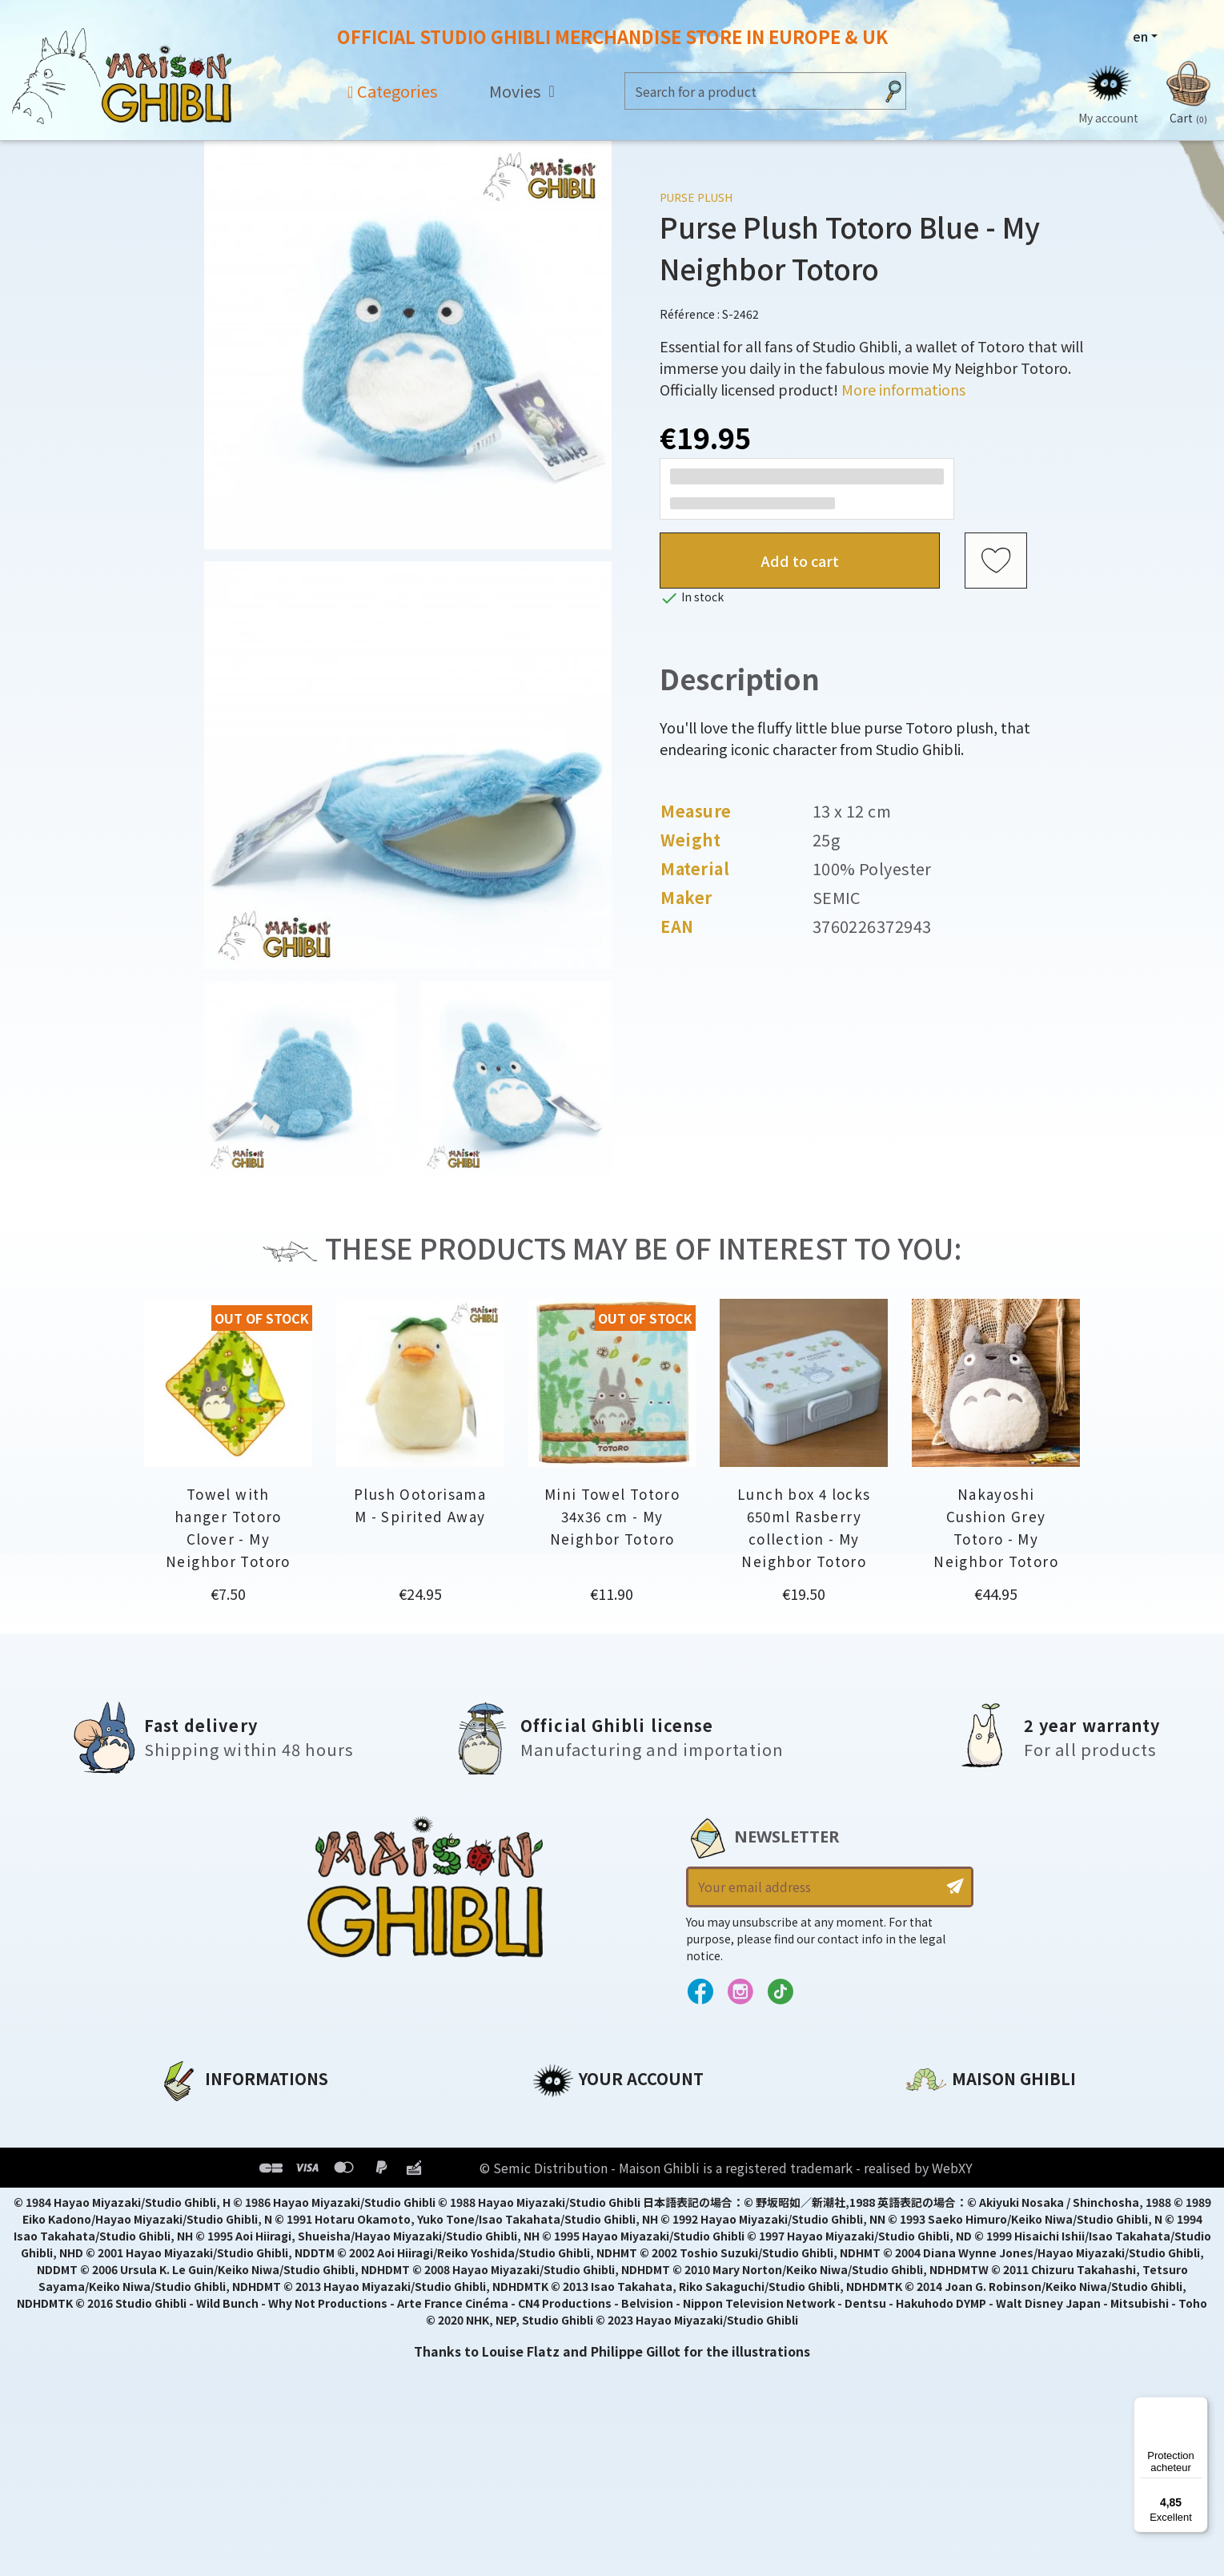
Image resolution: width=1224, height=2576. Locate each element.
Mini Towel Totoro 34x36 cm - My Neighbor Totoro (612, 1516)
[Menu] (1198, 2406)
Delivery (185, 2225)
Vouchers (563, 2198)
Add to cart (800, 560)
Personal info (577, 2116)
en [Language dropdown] (1140, 36)
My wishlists (573, 2225)
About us (188, 2116)
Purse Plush (696, 197)
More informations (903, 389)
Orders (555, 2143)
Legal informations (224, 2143)
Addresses (567, 2170)
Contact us (942, 2287)
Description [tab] (740, 678)
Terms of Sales (208, 2198)
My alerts (563, 2252)
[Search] (749, 91)
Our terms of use (216, 2170)
